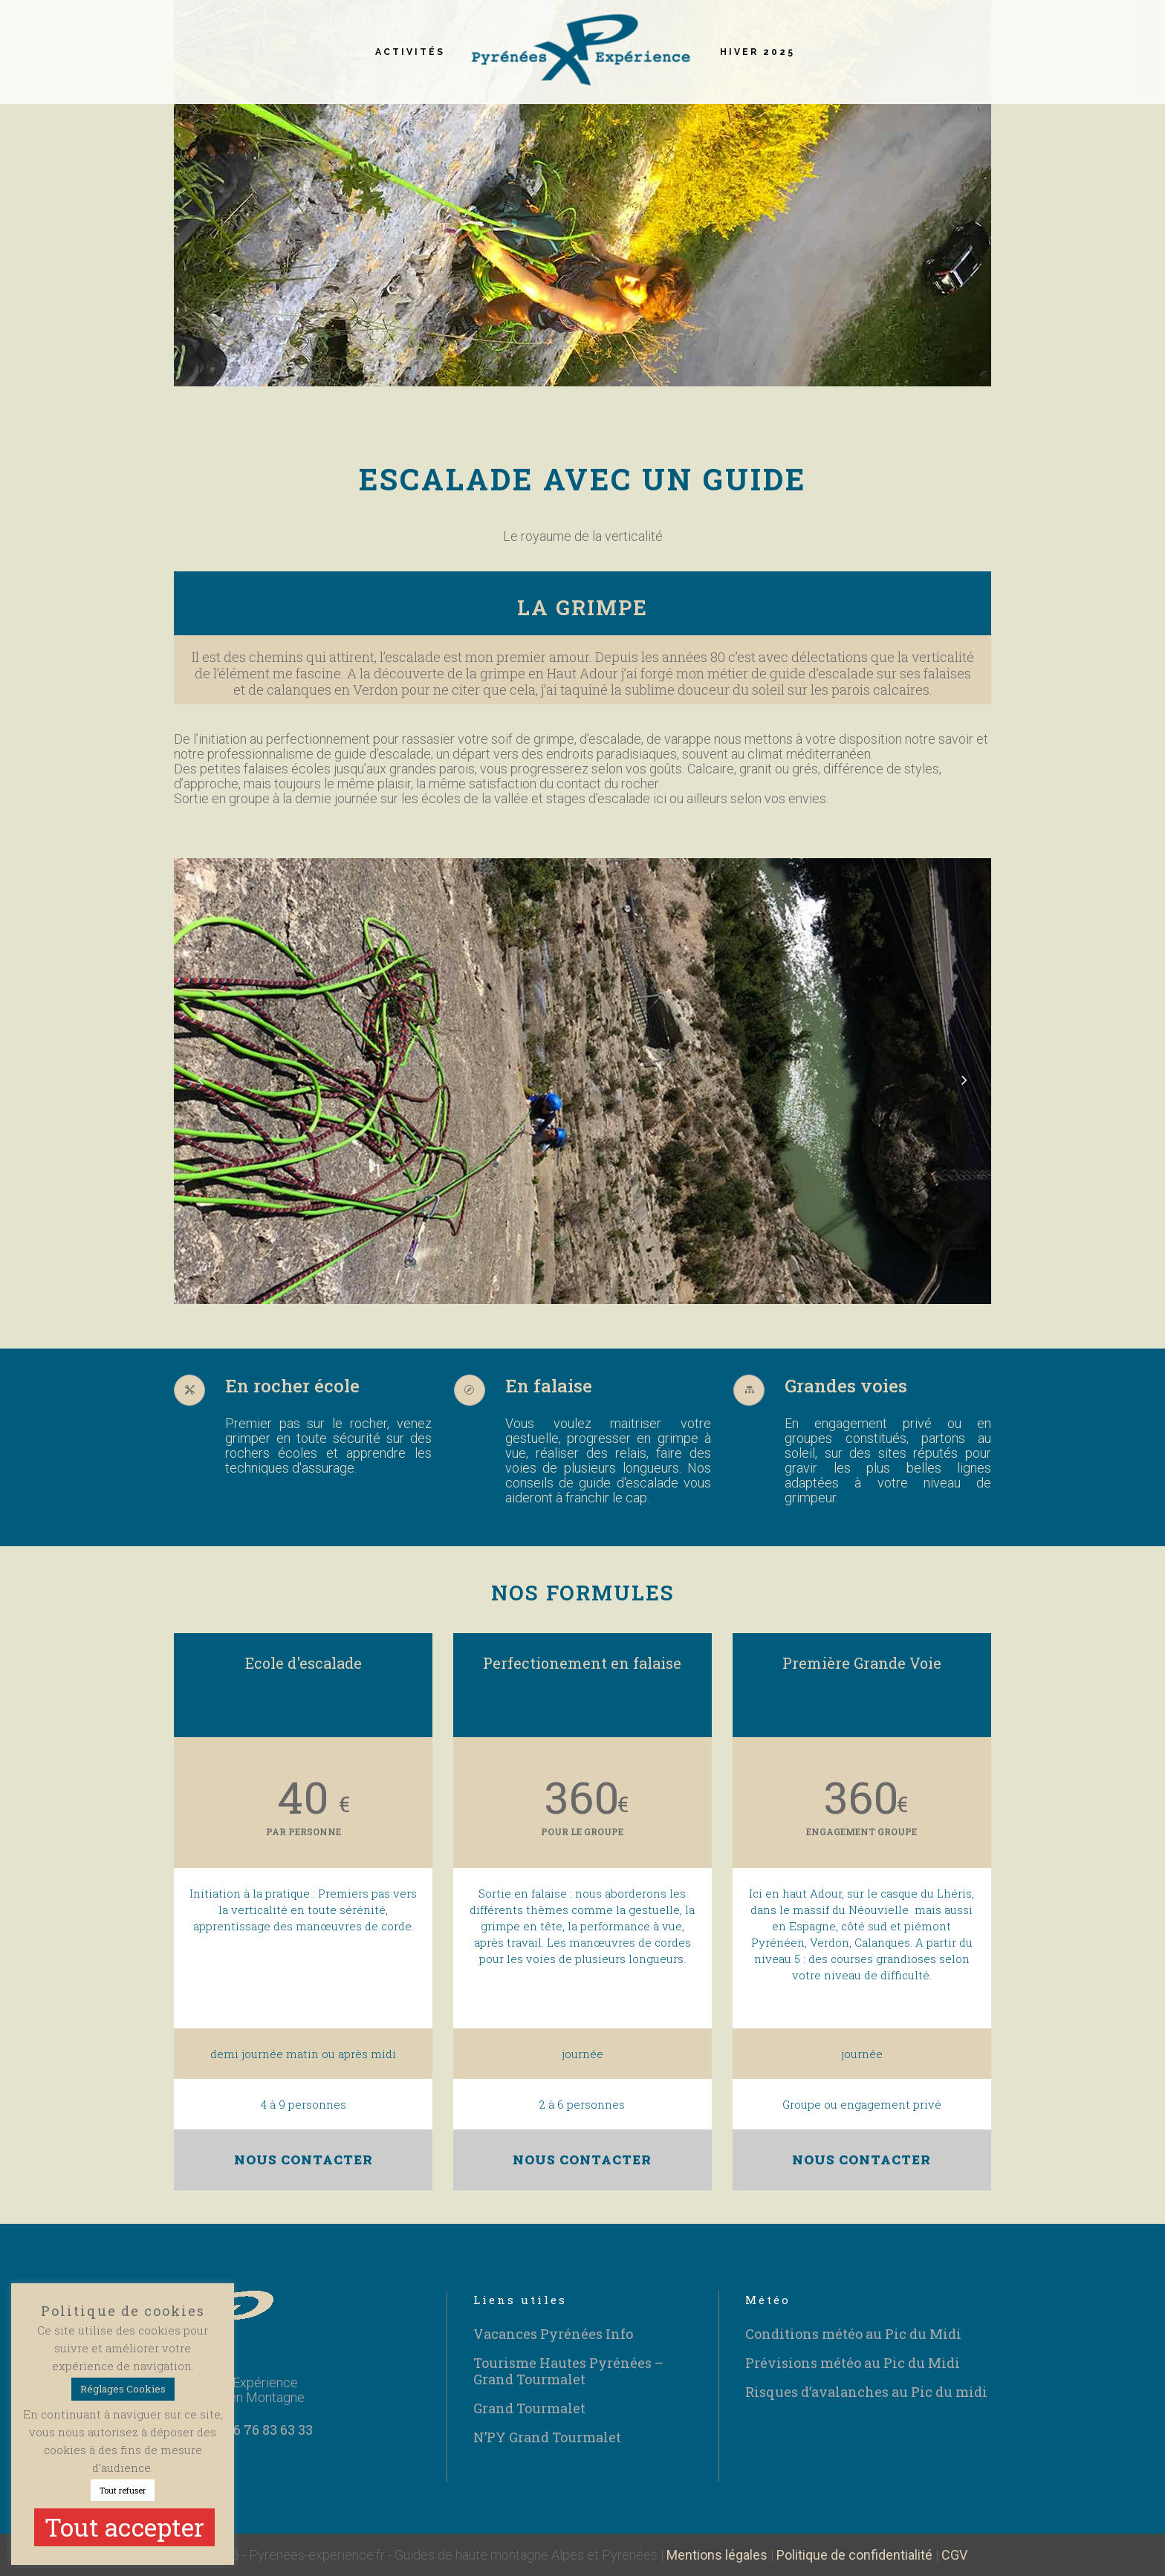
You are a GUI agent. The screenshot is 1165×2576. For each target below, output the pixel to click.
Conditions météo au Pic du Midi (853, 2334)
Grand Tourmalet (529, 2408)
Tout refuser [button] (123, 2490)
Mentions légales (717, 2555)
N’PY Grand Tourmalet (547, 2437)
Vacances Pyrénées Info (553, 2334)
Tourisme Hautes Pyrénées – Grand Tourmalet (568, 2371)
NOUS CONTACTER (303, 2159)
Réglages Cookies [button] (123, 2388)
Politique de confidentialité (854, 2555)
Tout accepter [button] (124, 2526)
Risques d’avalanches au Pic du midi (866, 2392)
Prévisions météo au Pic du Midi (852, 2363)
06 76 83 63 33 (269, 2430)
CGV (954, 2555)
